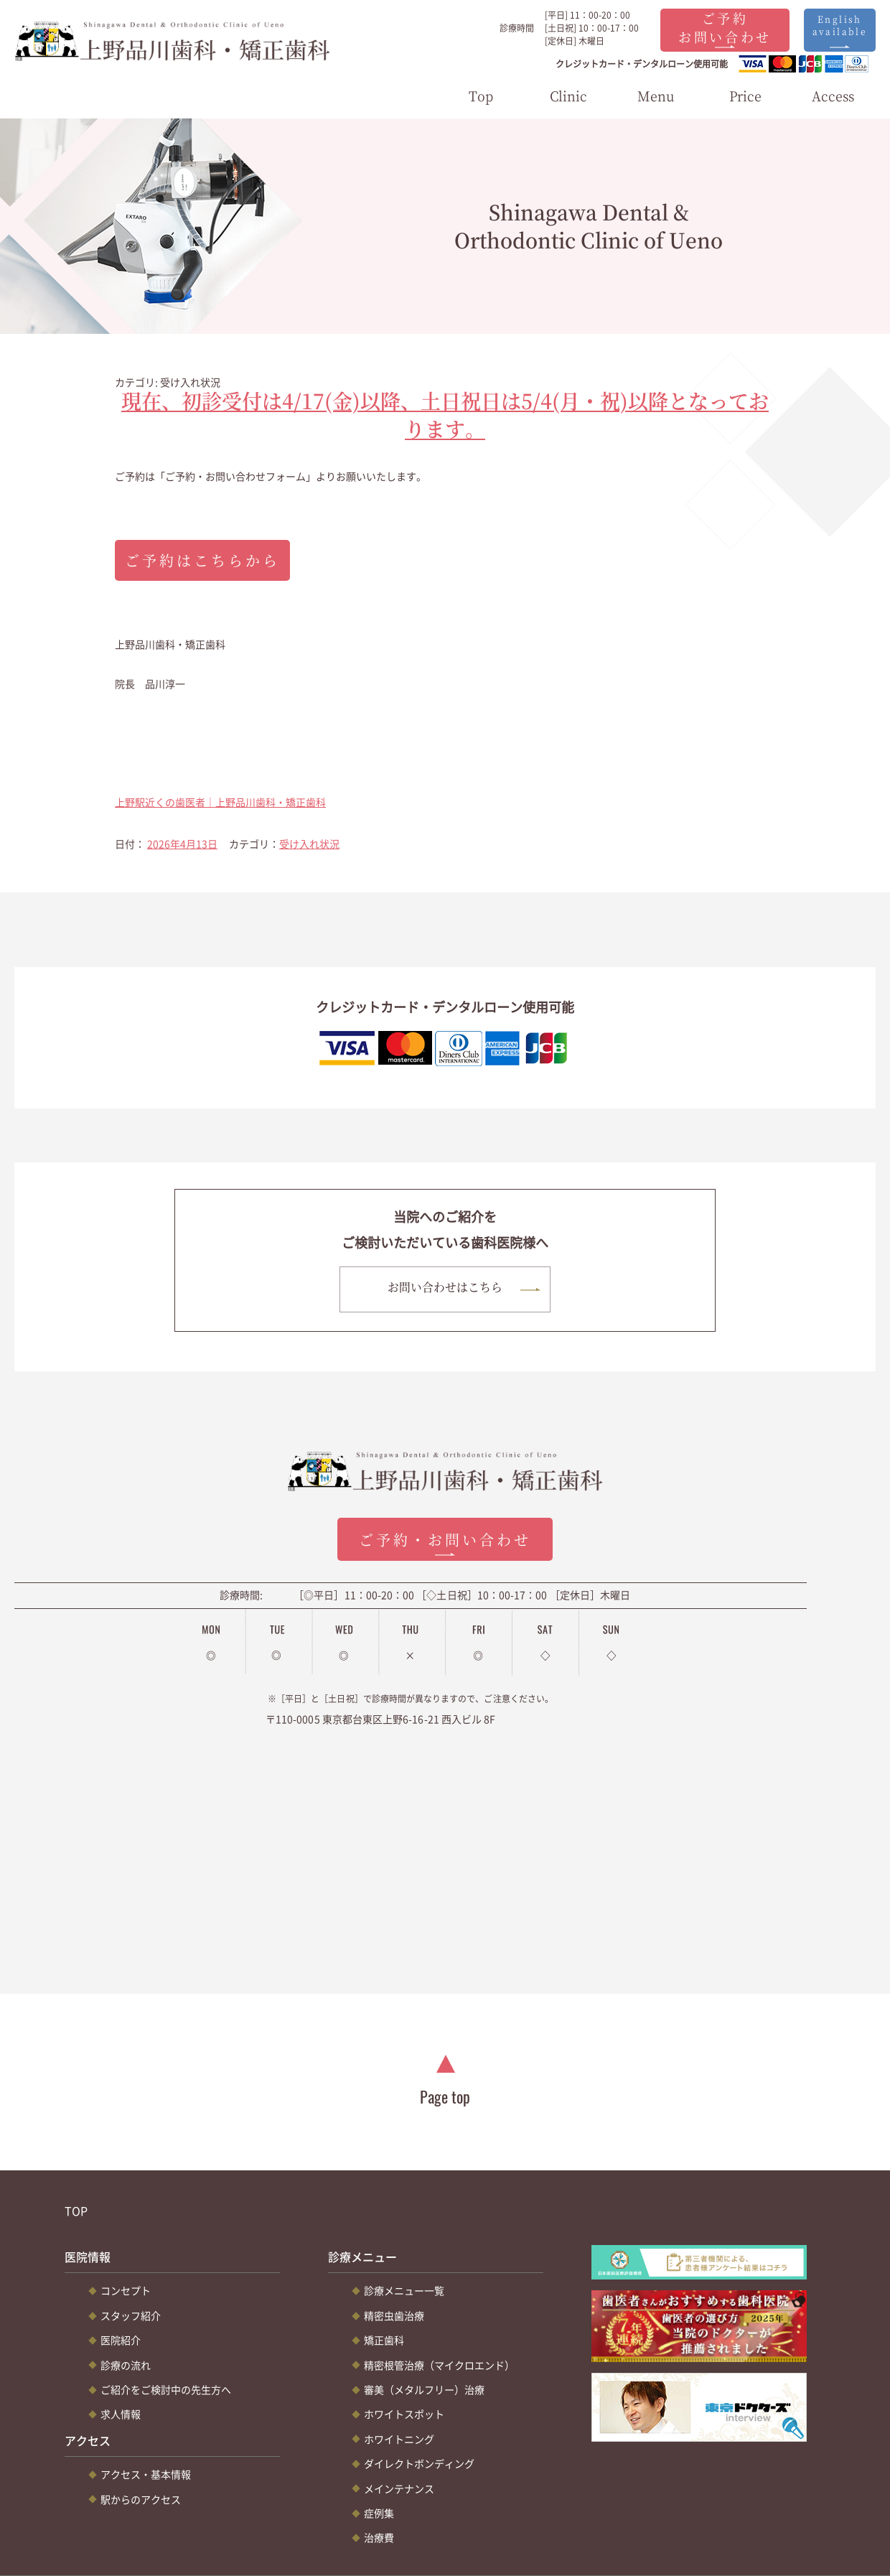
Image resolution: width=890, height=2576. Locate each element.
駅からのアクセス (140, 2499)
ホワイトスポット (404, 2414)
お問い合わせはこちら (445, 1287)
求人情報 (120, 2414)
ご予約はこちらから (202, 560)
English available (840, 25)
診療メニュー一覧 (404, 2291)
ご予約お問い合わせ (725, 27)
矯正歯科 (384, 2340)
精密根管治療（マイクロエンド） (439, 2365)
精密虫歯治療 (394, 2316)
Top (481, 96)
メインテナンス (399, 2488)
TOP (76, 2211)
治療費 (379, 2538)
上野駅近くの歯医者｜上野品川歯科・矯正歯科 (220, 802)
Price (745, 96)
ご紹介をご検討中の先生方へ (165, 2390)
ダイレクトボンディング (419, 2464)
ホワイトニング (399, 2439)
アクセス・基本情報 (145, 2475)
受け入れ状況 (309, 843)
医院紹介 (120, 2340)
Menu (656, 96)
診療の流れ (125, 2365)
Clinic (568, 96)
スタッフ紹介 (130, 2316)
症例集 (379, 2513)
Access (833, 96)
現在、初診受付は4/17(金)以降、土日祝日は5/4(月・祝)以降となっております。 (445, 414)
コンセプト (125, 2291)
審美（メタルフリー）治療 (424, 2390)
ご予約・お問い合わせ (445, 1540)
